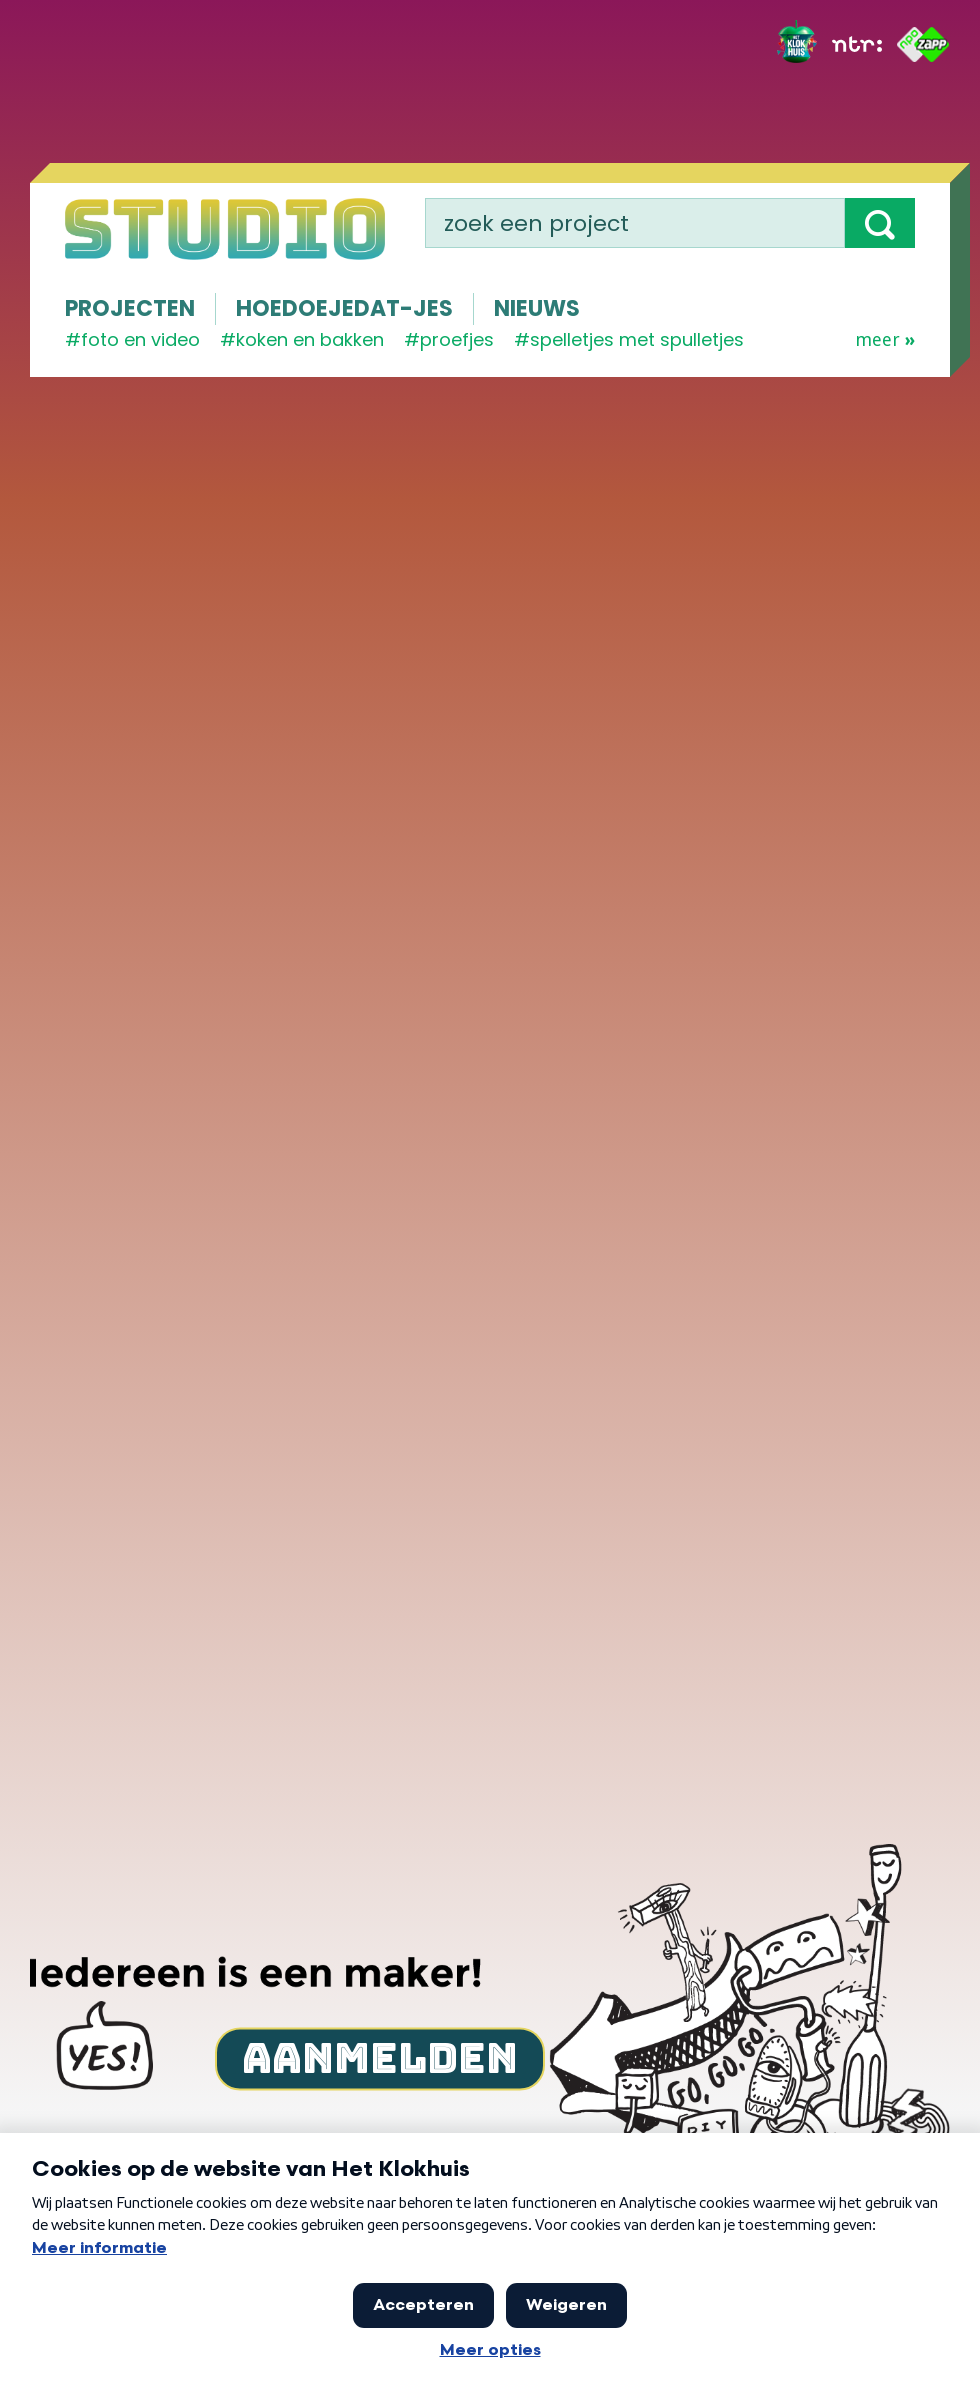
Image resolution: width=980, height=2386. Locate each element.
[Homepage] (225, 229)
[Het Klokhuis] (797, 44)
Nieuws (537, 308)
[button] (880, 223)
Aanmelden (380, 2058)
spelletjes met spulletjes (637, 339)
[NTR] (857, 44)
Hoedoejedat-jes (344, 308)
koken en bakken (310, 339)
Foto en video (140, 339)
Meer (885, 340)
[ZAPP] (923, 44)
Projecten (130, 308)
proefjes (457, 339)
